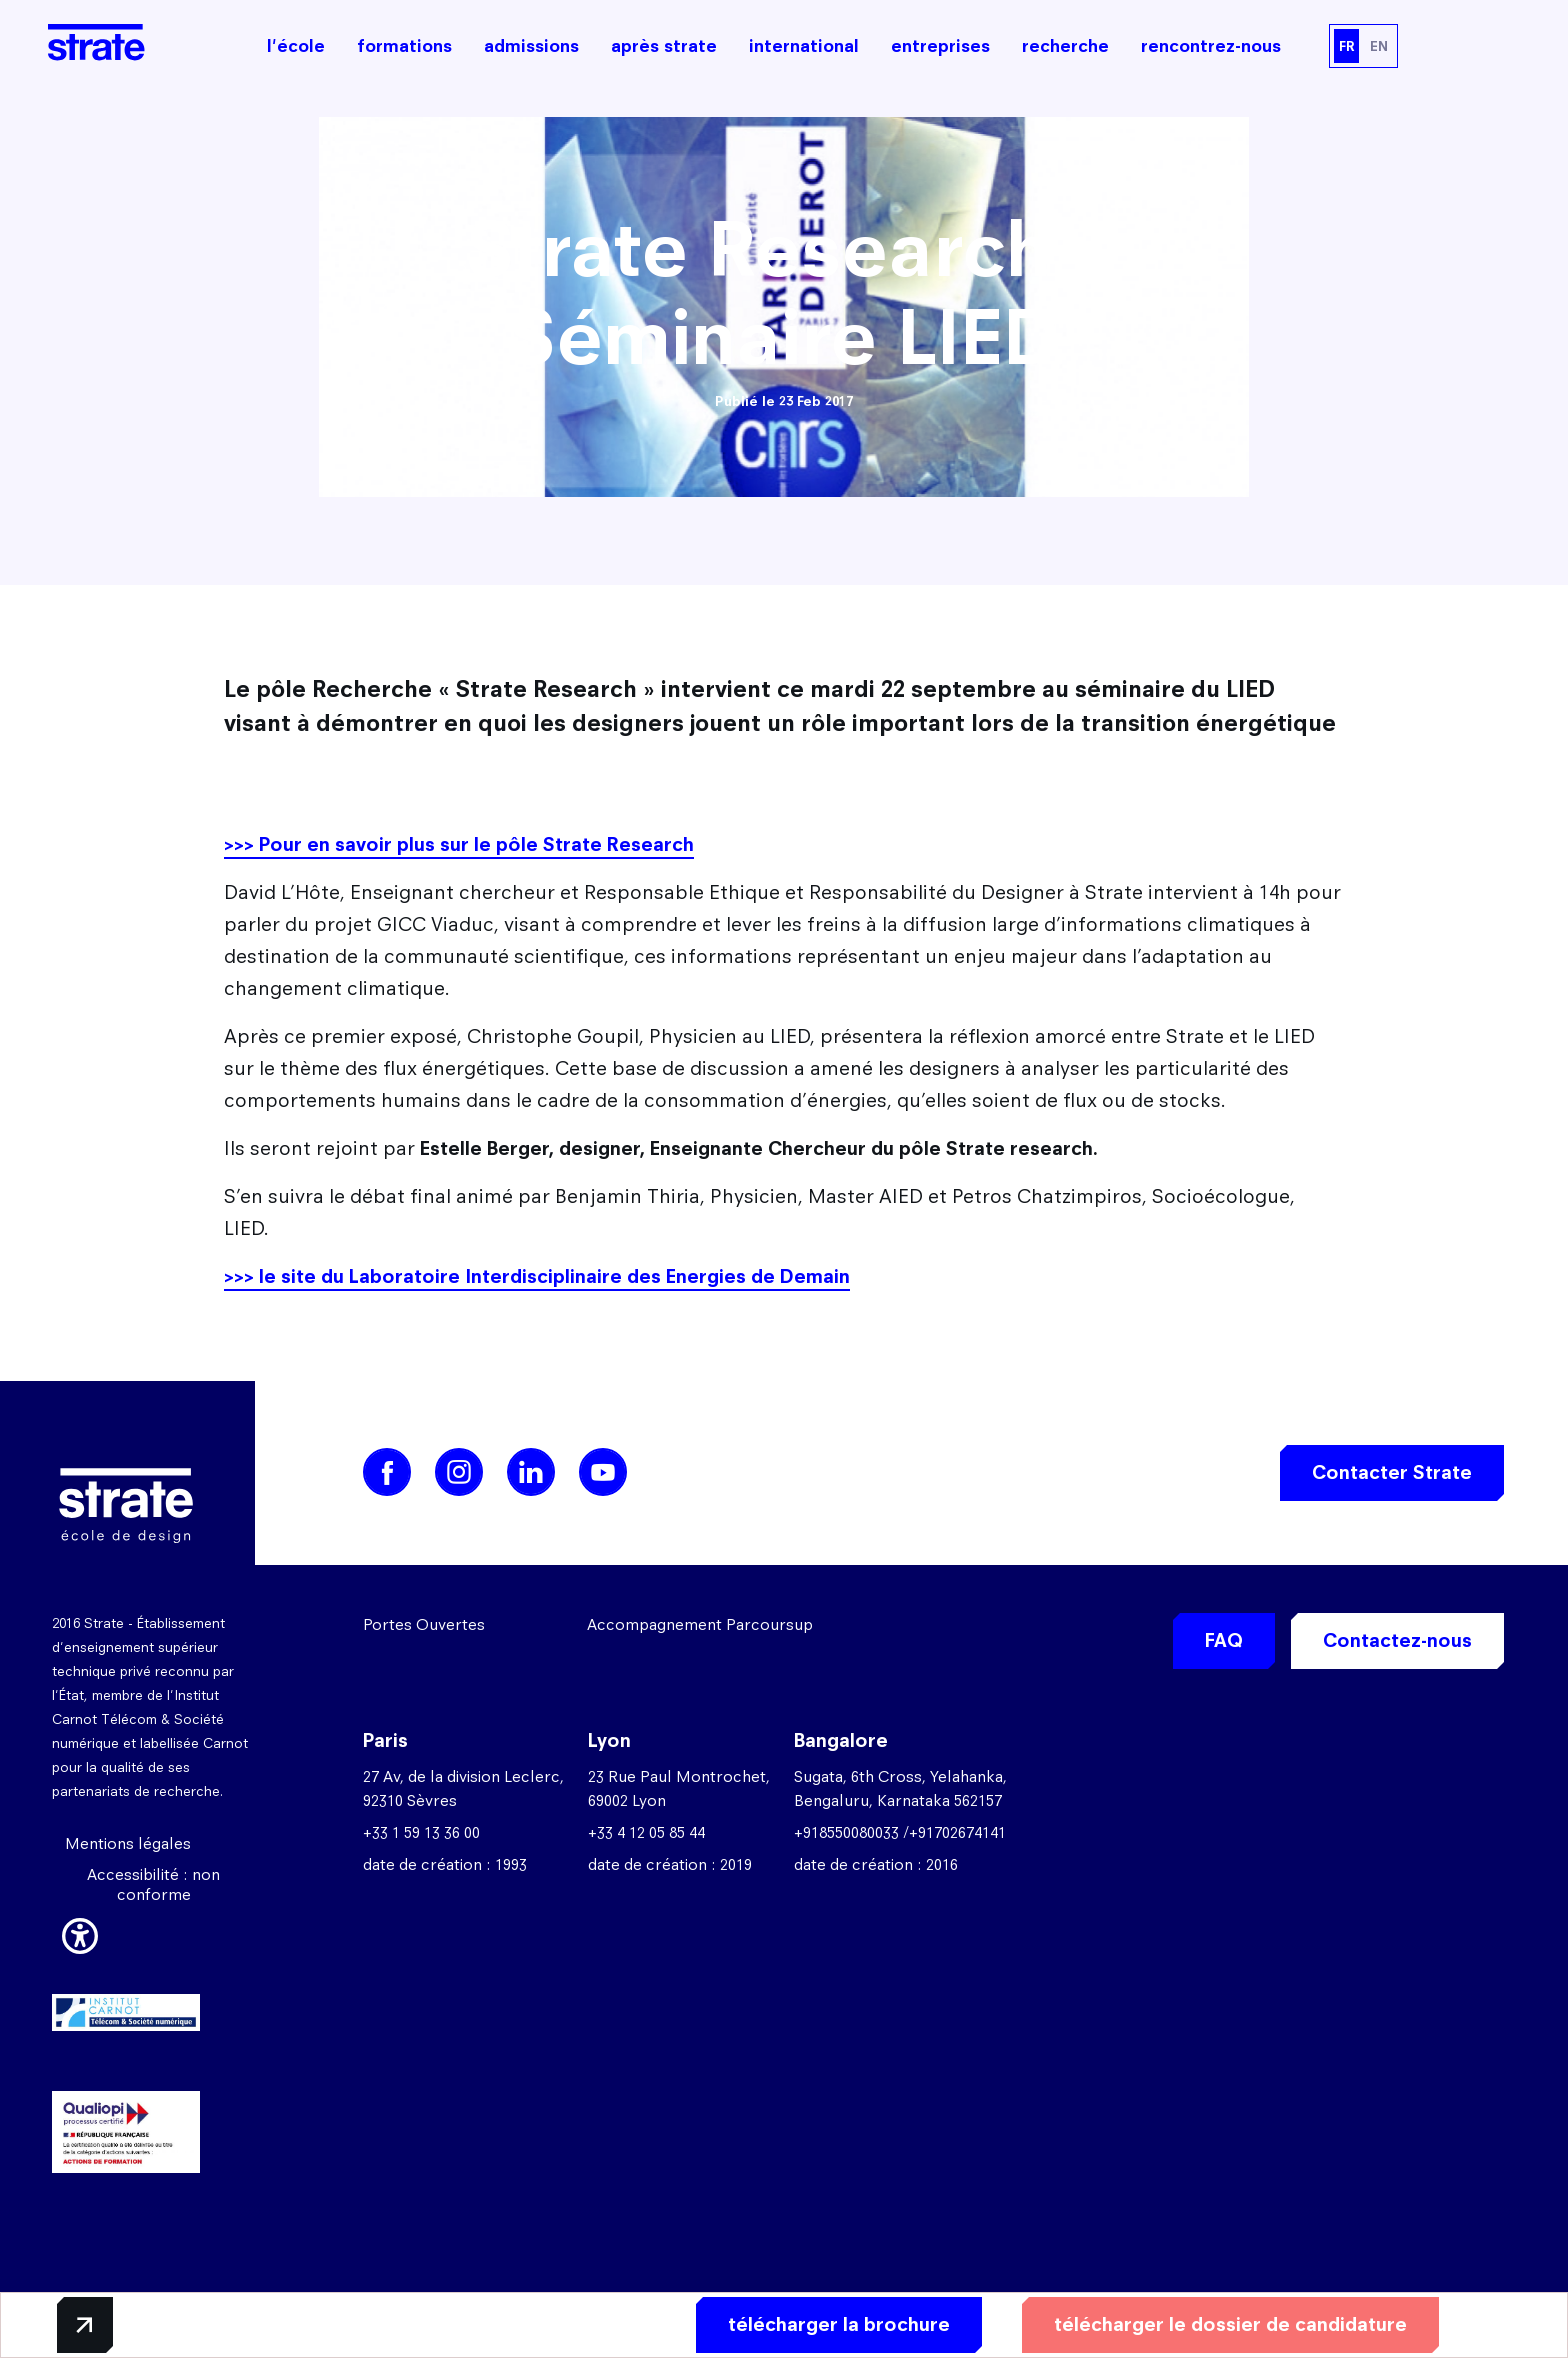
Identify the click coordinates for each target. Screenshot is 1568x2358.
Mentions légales (128, 1843)
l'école (296, 46)
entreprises (940, 46)
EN (1379, 46)
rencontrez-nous (1211, 46)
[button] (80, 1933)
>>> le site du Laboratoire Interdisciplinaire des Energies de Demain (537, 1276)
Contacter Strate (1392, 1472)
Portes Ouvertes (424, 1624)
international (804, 46)
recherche (1065, 46)
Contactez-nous (1397, 1640)
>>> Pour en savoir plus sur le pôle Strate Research (459, 844)
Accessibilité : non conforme (153, 1884)
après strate (664, 46)
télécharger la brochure (839, 2324)
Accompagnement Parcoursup (700, 1624)
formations (404, 46)
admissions (531, 46)
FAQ (1224, 1640)
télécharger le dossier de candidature (1230, 2324)
